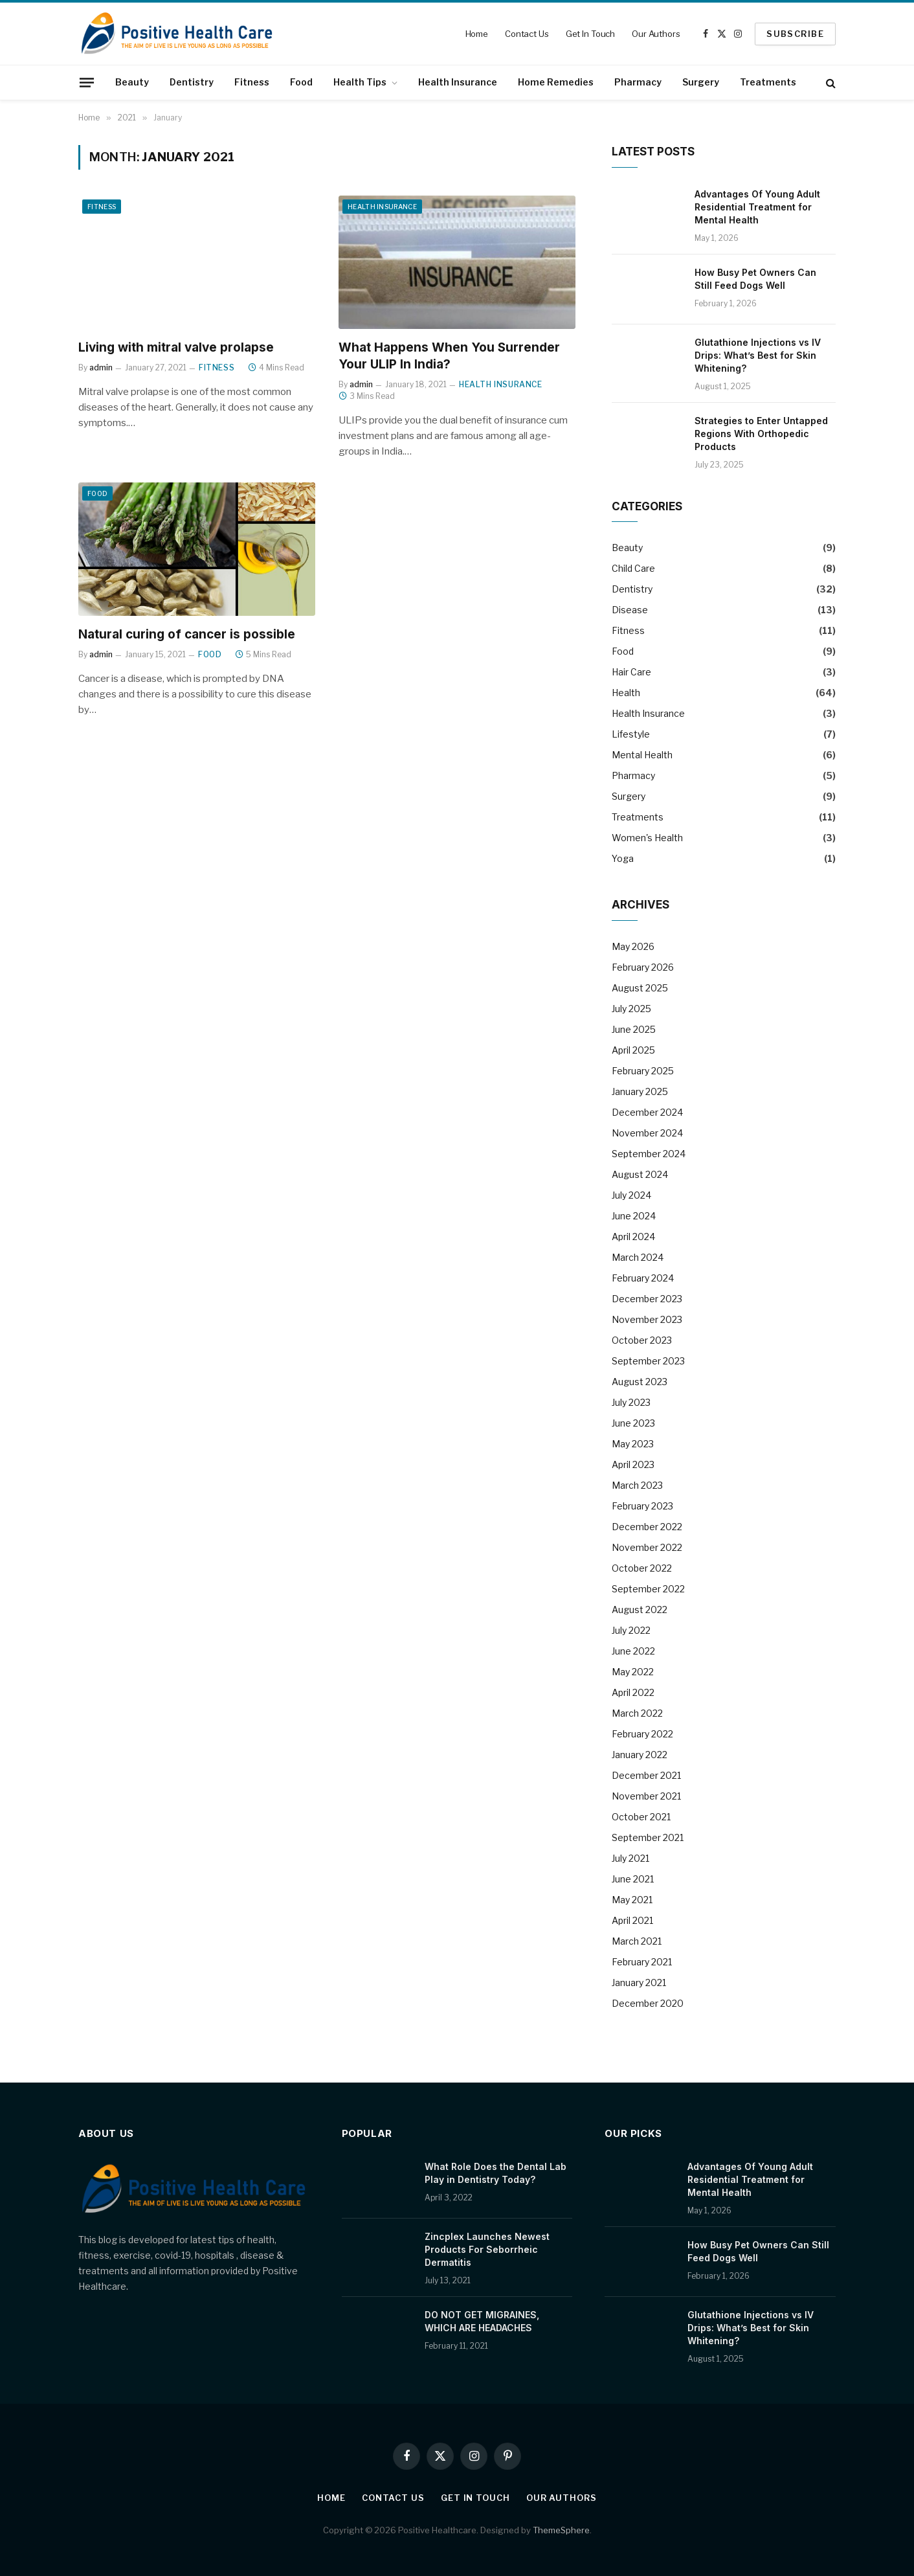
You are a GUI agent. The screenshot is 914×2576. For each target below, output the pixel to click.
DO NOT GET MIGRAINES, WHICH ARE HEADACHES (482, 2321)
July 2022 (631, 1630)
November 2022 (647, 1547)
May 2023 (633, 1443)
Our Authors (656, 33)
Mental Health (642, 754)
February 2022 (642, 1733)
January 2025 (640, 1091)
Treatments (768, 81)
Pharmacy (638, 81)
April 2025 (633, 1050)
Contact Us (527, 33)
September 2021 (648, 1837)
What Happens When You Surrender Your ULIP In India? (449, 356)
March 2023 (637, 1485)
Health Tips (359, 81)
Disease (630, 609)
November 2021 (646, 1796)
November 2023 (647, 1319)
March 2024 (637, 1257)
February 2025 (643, 1070)
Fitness (251, 81)
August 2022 (639, 1609)
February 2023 (642, 1505)
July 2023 (631, 1402)
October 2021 (641, 1816)
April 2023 (633, 1464)
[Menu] (87, 82)
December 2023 (647, 1298)
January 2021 (639, 1982)
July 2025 (631, 1008)
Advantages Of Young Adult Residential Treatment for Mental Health (757, 206)
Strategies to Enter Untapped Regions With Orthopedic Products (761, 433)
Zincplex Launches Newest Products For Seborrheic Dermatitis (487, 2249)
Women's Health (647, 837)
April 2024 (633, 1236)
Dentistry (192, 81)
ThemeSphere (561, 2530)
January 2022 (639, 1754)
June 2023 (633, 1423)
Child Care (633, 568)
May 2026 (633, 946)
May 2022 (633, 1671)
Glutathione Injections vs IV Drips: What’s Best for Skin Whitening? (758, 355)
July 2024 (631, 1195)
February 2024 (643, 1277)
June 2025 (634, 1029)
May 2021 (632, 1899)
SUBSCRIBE (795, 33)
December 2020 (648, 2003)
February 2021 (642, 1961)
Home (476, 33)
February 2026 (643, 967)
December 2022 (647, 1526)
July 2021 (630, 1858)
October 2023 (642, 1340)
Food (301, 81)
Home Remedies (556, 81)
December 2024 (647, 1112)
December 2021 (646, 1775)
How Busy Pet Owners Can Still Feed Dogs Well (755, 279)
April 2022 (633, 1692)
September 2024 (649, 1153)
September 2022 (648, 1588)
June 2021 (633, 1878)
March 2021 (637, 1941)
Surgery (700, 81)
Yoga (623, 858)
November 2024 (647, 1132)
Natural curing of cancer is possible (186, 634)
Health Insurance (457, 81)
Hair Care (631, 671)
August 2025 (640, 987)
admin (101, 367)
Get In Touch (590, 33)
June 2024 (634, 1215)
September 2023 (648, 1360)
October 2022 (642, 1568)
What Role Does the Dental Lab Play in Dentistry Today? (495, 2173)
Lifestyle (631, 734)
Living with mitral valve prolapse (176, 347)
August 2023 (639, 1381)
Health (626, 692)
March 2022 (637, 1713)
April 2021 (632, 1920)
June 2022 (633, 1650)
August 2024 (640, 1174)
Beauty (132, 81)
